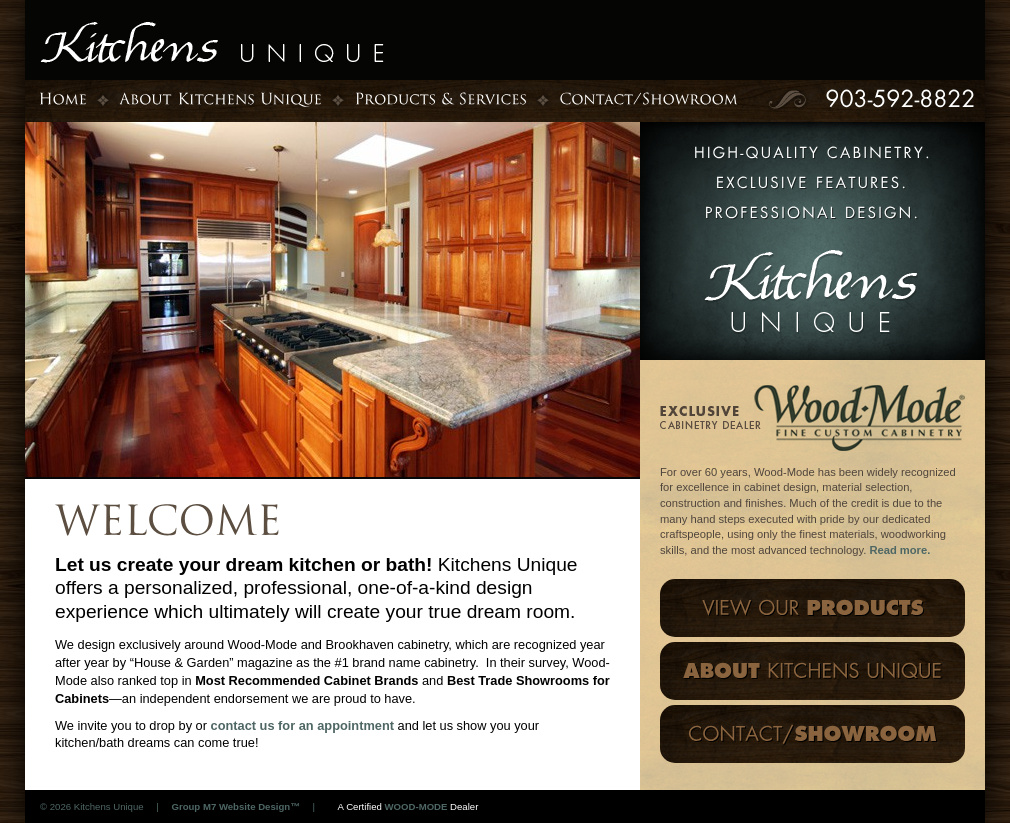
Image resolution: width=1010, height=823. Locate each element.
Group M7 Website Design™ (235, 806)
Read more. (899, 550)
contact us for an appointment (304, 725)
